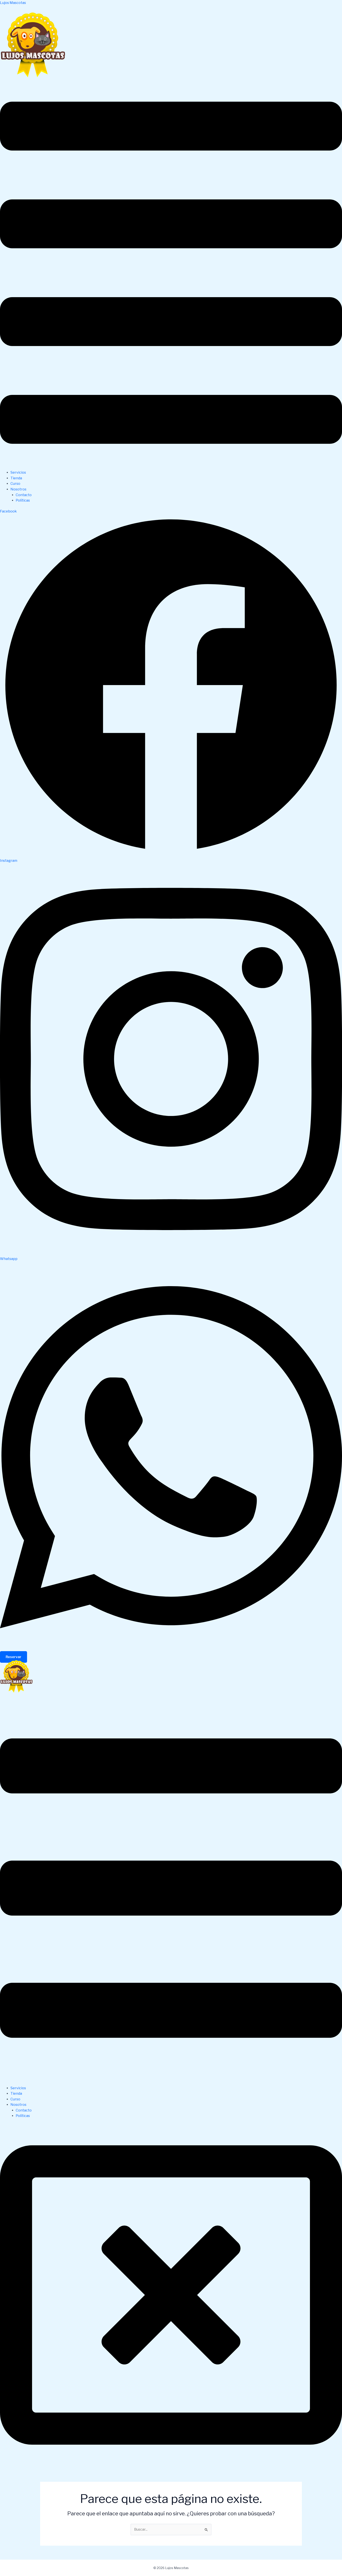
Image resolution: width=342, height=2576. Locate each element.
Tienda (16, 478)
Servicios (18, 472)
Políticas (23, 500)
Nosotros (18, 489)
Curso (15, 484)
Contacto (24, 495)
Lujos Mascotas (13, 3)
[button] (171, 273)
